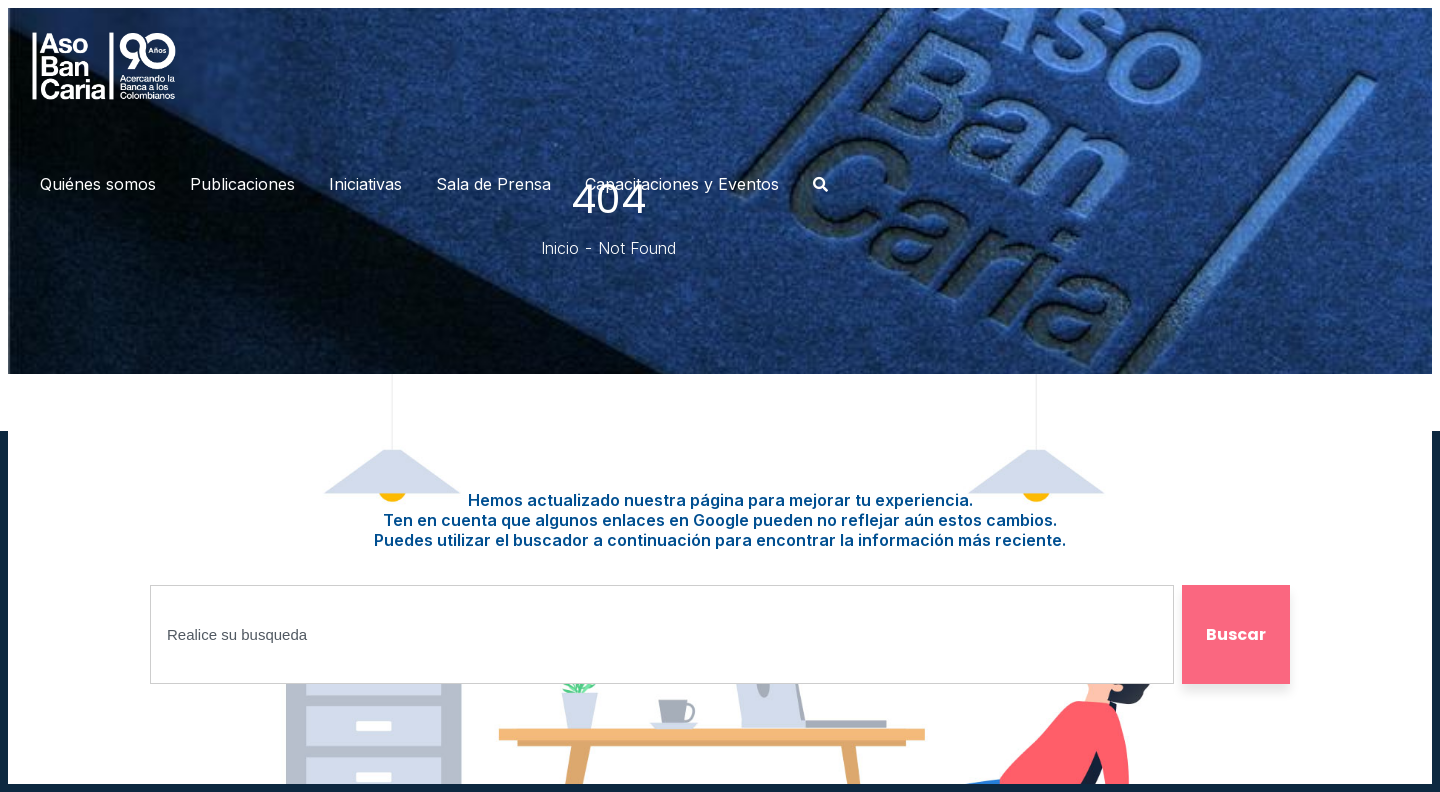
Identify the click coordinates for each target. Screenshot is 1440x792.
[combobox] (662, 634)
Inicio (560, 248)
